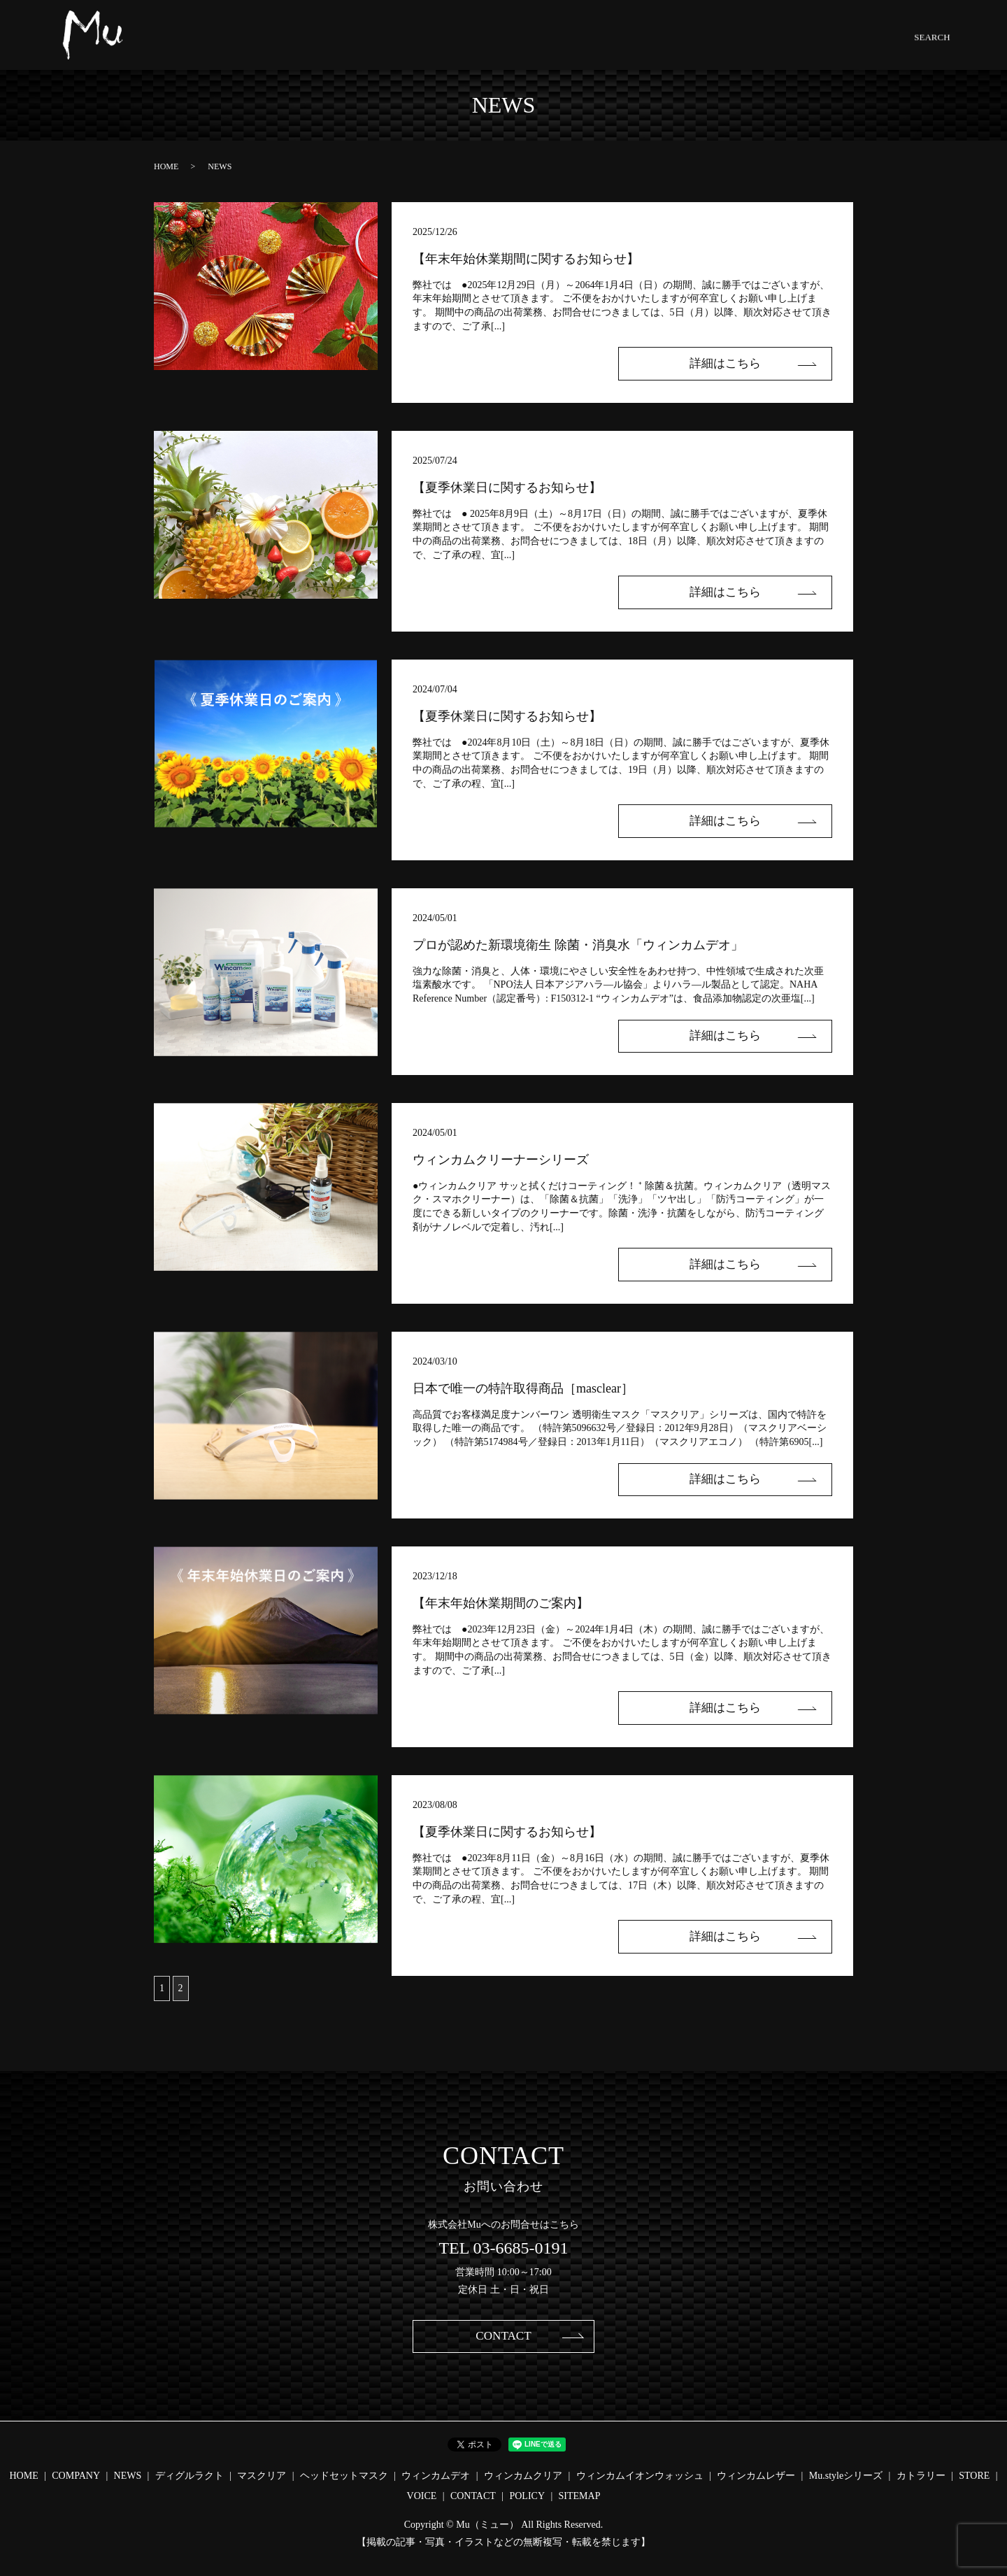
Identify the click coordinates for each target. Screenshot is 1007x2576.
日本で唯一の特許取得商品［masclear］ (523, 1388)
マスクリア (261, 2476)
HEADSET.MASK (506, 45)
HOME (226, 45)
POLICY (527, 2496)
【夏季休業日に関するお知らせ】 (507, 487)
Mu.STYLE (721, 45)
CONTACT (815, 45)
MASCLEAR (437, 45)
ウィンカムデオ (435, 2476)
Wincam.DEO (578, 45)
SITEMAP (580, 2496)
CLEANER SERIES (652, 45)
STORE (768, 45)
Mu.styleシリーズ (846, 2476)
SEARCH (865, 45)
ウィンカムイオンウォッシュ (640, 2476)
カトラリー (921, 2476)
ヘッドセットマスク (344, 2476)
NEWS (319, 45)
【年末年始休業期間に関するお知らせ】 (526, 259)
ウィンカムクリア (523, 2476)
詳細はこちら (734, 364)
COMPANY (273, 45)
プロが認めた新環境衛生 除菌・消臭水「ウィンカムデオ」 (578, 945)
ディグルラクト (189, 2476)
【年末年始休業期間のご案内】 (501, 1603)
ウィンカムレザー (756, 2476)
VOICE (422, 2496)
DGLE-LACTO (372, 45)
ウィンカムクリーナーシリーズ (501, 1160)
